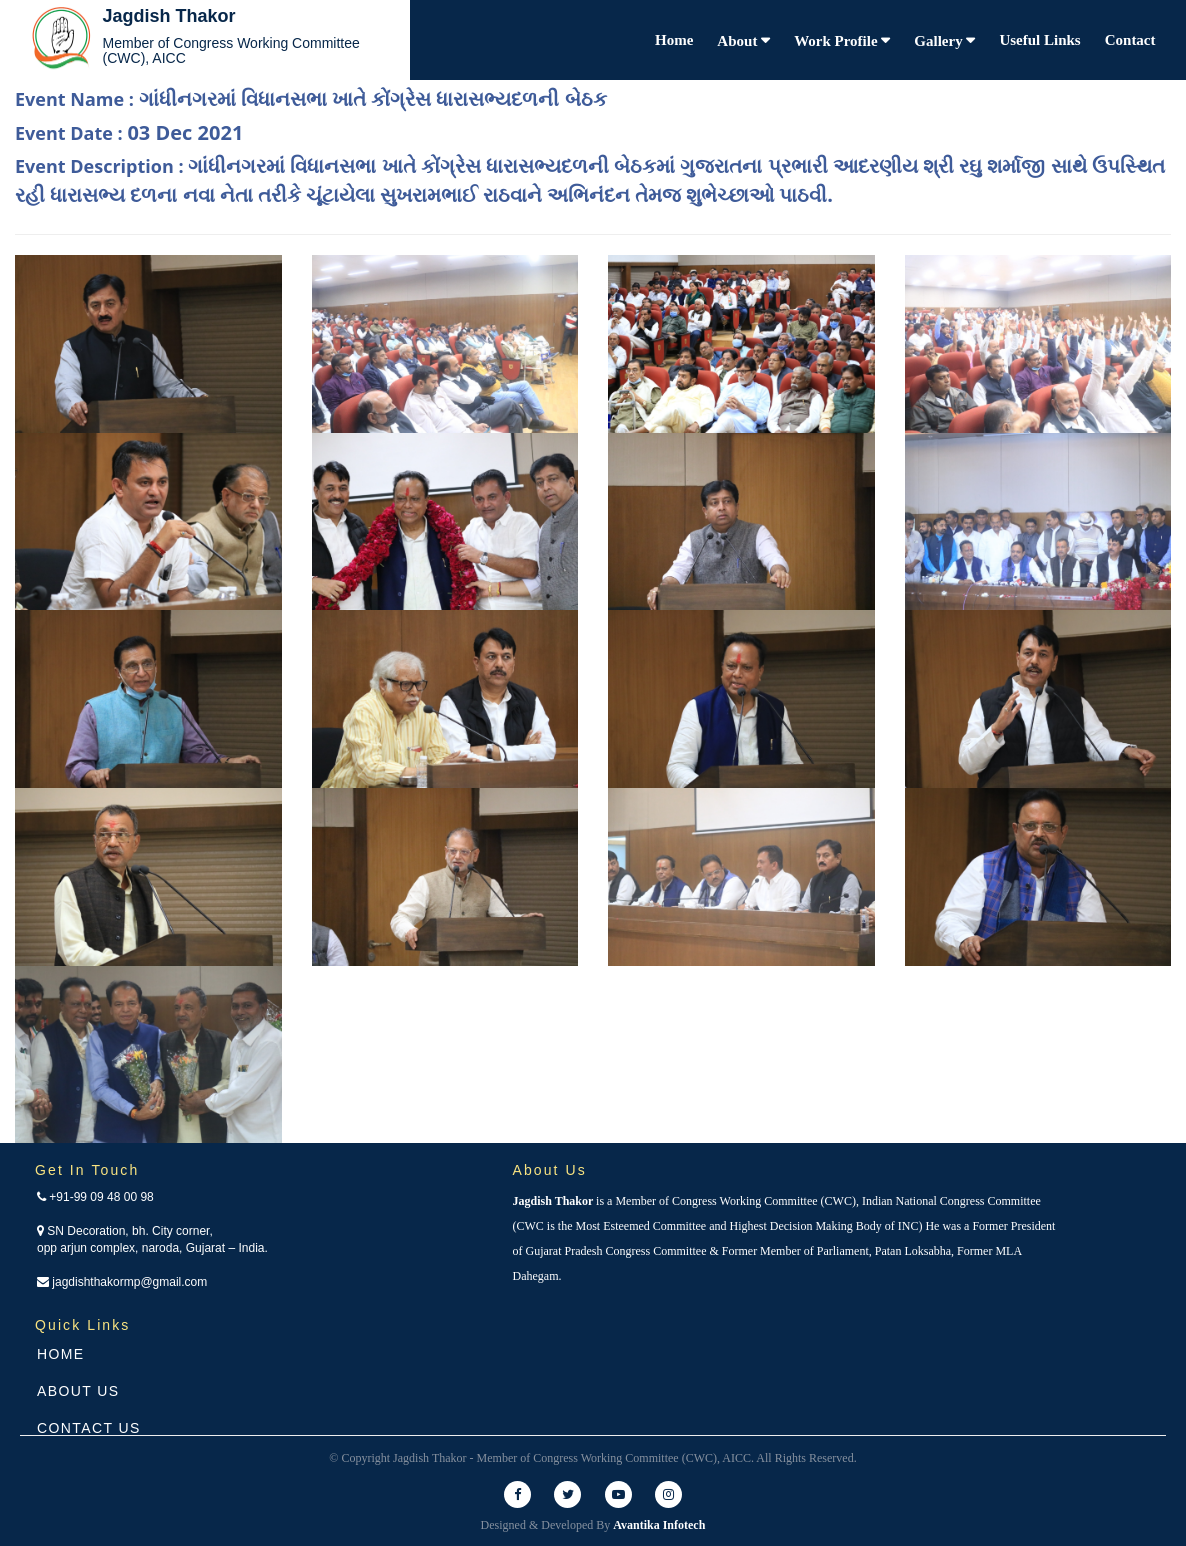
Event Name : (311, 98)
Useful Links (1039, 40)
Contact (1130, 40)
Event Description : (590, 180)
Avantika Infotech (659, 1525)
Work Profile (837, 41)
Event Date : (129, 132)
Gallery (940, 41)
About (739, 41)
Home (674, 40)
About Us (78, 1391)
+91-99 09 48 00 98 (95, 1197)
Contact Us (89, 1428)
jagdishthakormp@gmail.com (122, 1282)
